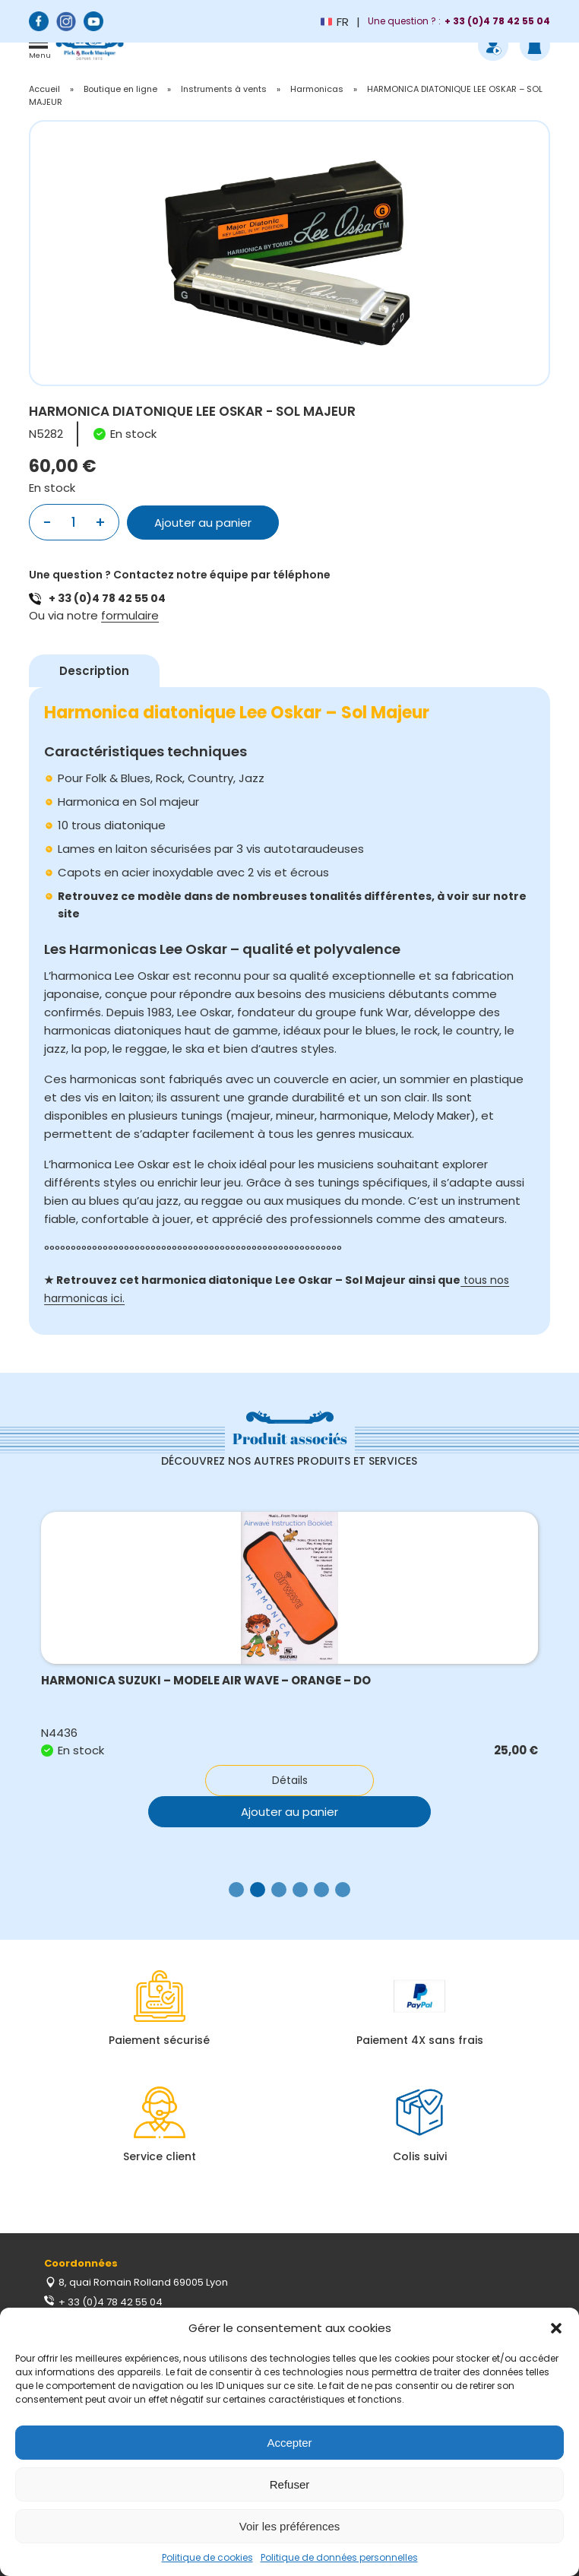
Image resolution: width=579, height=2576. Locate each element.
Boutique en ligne (120, 89)
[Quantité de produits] (73, 522)
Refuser (290, 2484)
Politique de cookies (207, 2557)
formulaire (130, 615)
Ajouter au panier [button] (289, 1812)
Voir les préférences (289, 2526)
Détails (290, 1780)
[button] (556, 2328)
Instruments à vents (224, 89)
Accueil (44, 89)
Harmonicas (316, 89)
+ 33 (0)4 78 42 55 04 (107, 598)
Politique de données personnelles (339, 2557)
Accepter (289, 2442)
